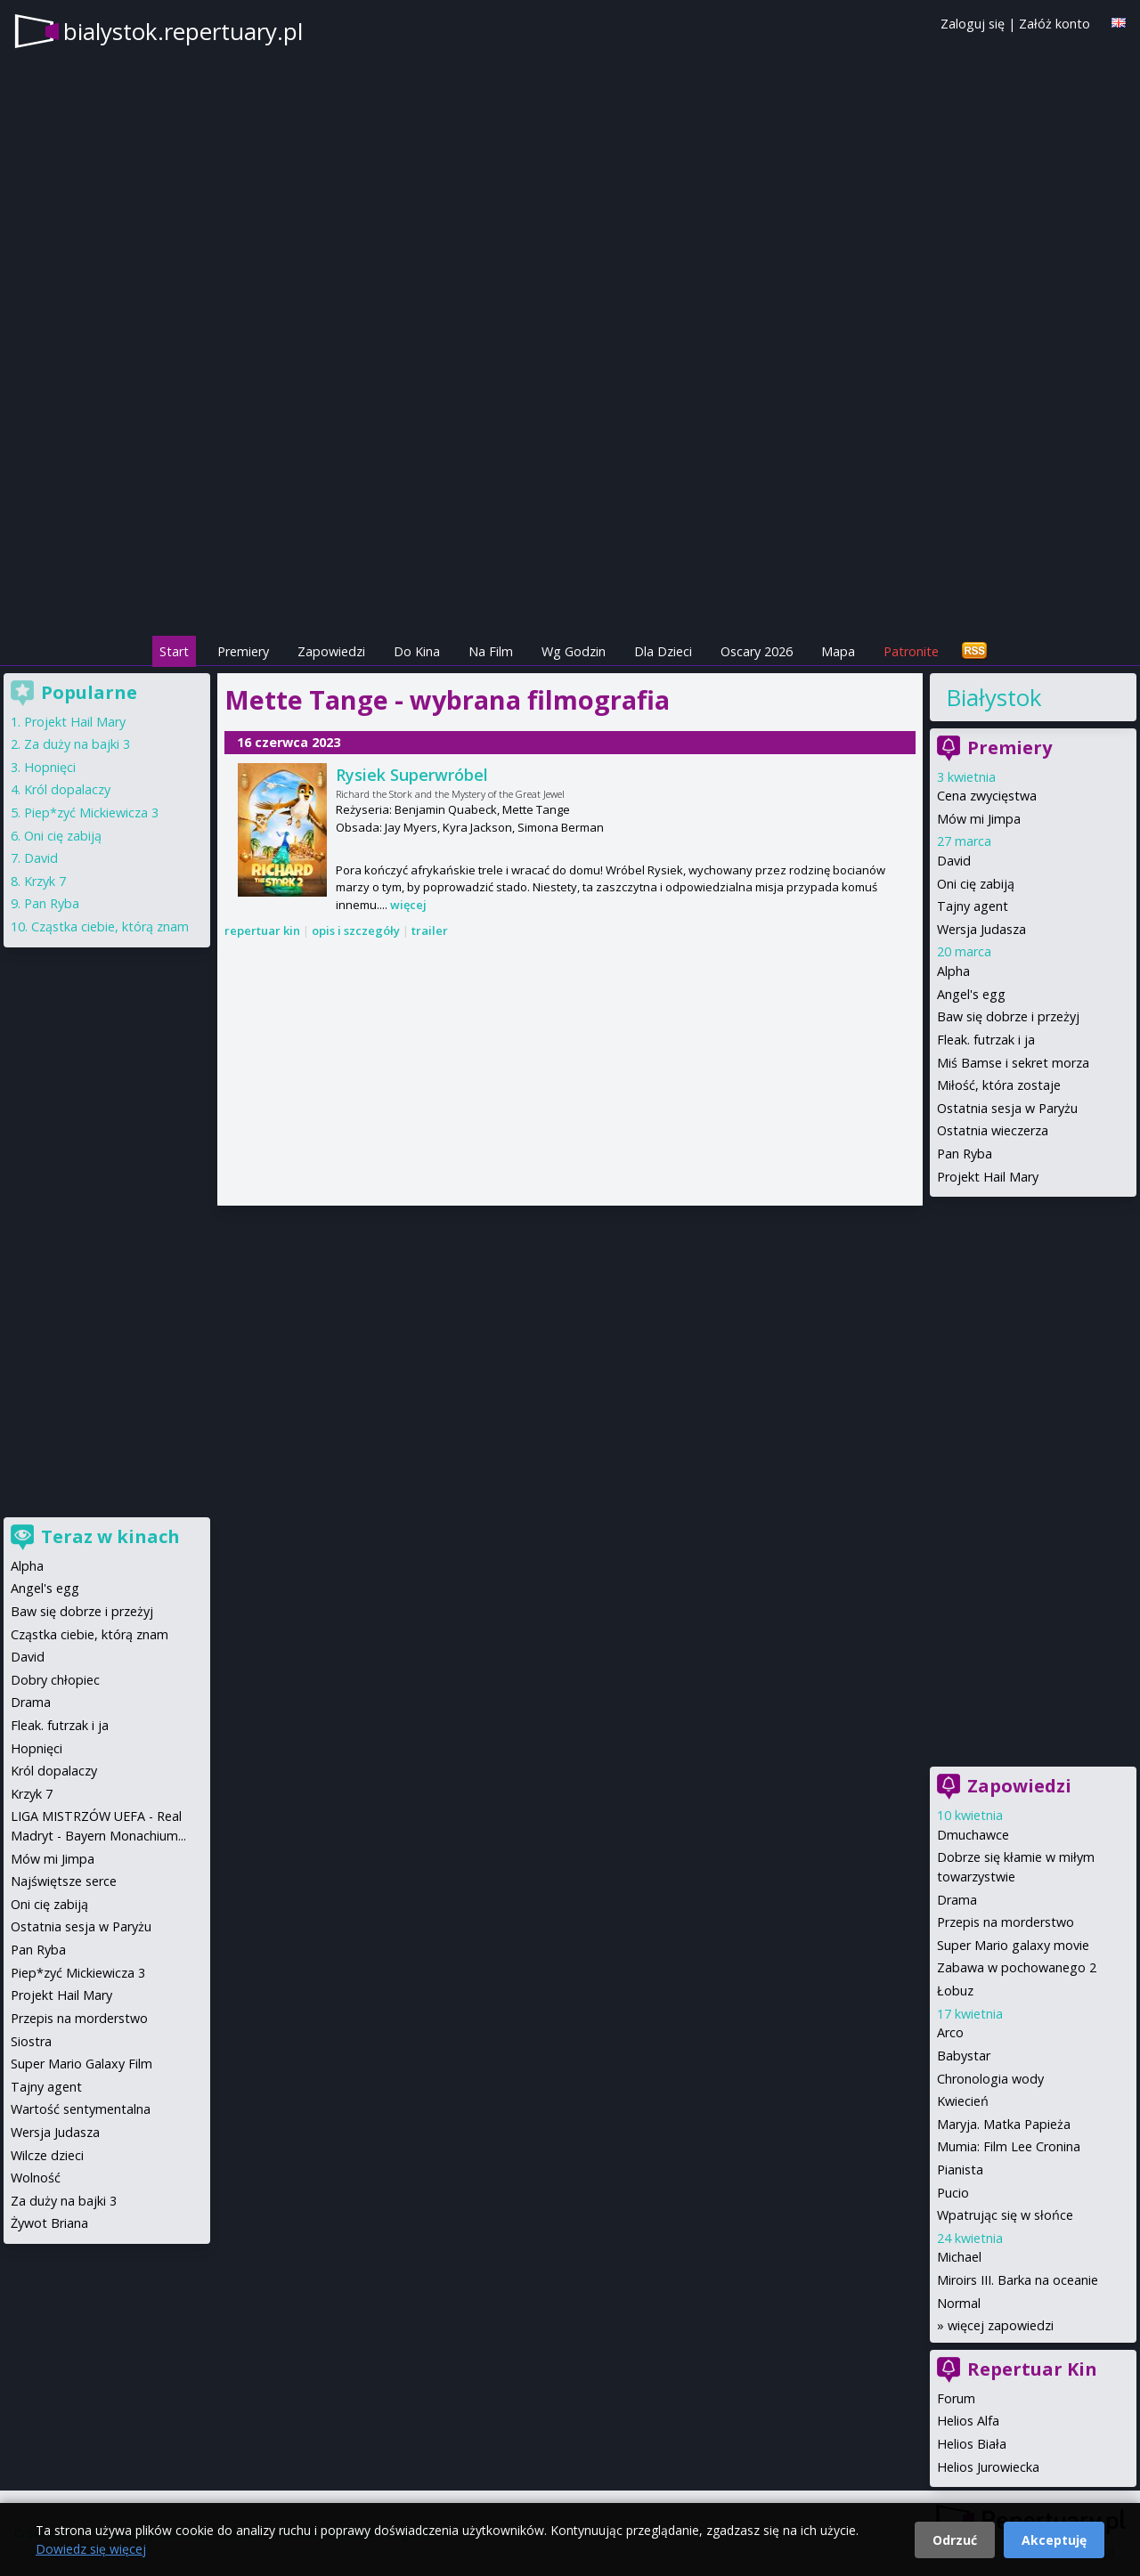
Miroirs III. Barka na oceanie (1017, 2279)
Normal (959, 2303)
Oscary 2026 (757, 651)
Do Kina (417, 651)
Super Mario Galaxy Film (81, 2063)
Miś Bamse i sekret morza (1013, 1062)
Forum (956, 2398)
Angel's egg (971, 994)
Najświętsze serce (64, 1881)
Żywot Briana (49, 2222)
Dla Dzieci (663, 651)
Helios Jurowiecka (988, 2466)
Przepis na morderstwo (1005, 1922)
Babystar (963, 2055)
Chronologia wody (990, 2078)
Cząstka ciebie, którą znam (110, 926)
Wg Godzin (574, 651)
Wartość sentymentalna (81, 2109)
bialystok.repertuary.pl (183, 31)
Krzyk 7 (45, 881)
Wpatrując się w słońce (1005, 2214)
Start (174, 651)
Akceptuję (1054, 2539)
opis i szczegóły (356, 930)
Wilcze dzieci (47, 2155)
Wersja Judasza (981, 929)
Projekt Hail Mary (987, 1176)
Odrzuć (954, 2539)
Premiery (243, 651)
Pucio (953, 2192)
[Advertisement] (570, 508)
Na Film (490, 651)
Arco (950, 2032)
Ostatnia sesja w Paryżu (1007, 1108)
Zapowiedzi (331, 651)
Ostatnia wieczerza (992, 1130)
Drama (957, 1899)
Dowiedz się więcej (91, 2548)
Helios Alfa (968, 2420)
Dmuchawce (973, 1834)
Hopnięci (50, 767)
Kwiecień (963, 2100)
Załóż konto (1054, 23)
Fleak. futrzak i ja (986, 1039)
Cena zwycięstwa (987, 795)
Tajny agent (972, 906)
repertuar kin (262, 930)
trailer (429, 930)
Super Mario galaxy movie (1013, 1945)
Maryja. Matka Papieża (1004, 2124)
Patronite (911, 651)
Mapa (838, 651)
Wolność (36, 2177)
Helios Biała (971, 2443)
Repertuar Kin (1032, 2369)
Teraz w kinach (110, 1536)
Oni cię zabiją (975, 883)
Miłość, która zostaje (999, 1085)
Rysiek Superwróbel (412, 774)
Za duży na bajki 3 (77, 743)
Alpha (953, 971)
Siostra (31, 2041)
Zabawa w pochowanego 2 (1016, 1967)
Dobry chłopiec (55, 1679)
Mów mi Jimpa (979, 818)
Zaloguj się (972, 23)
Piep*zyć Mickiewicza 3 (91, 812)
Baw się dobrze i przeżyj (1008, 1016)
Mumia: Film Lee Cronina (1008, 2146)
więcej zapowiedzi (1001, 2325)
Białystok (994, 697)
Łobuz (955, 1990)
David (954, 860)
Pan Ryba (964, 1153)
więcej (408, 905)
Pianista (960, 2169)
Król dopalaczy (67, 789)
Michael (959, 2256)
